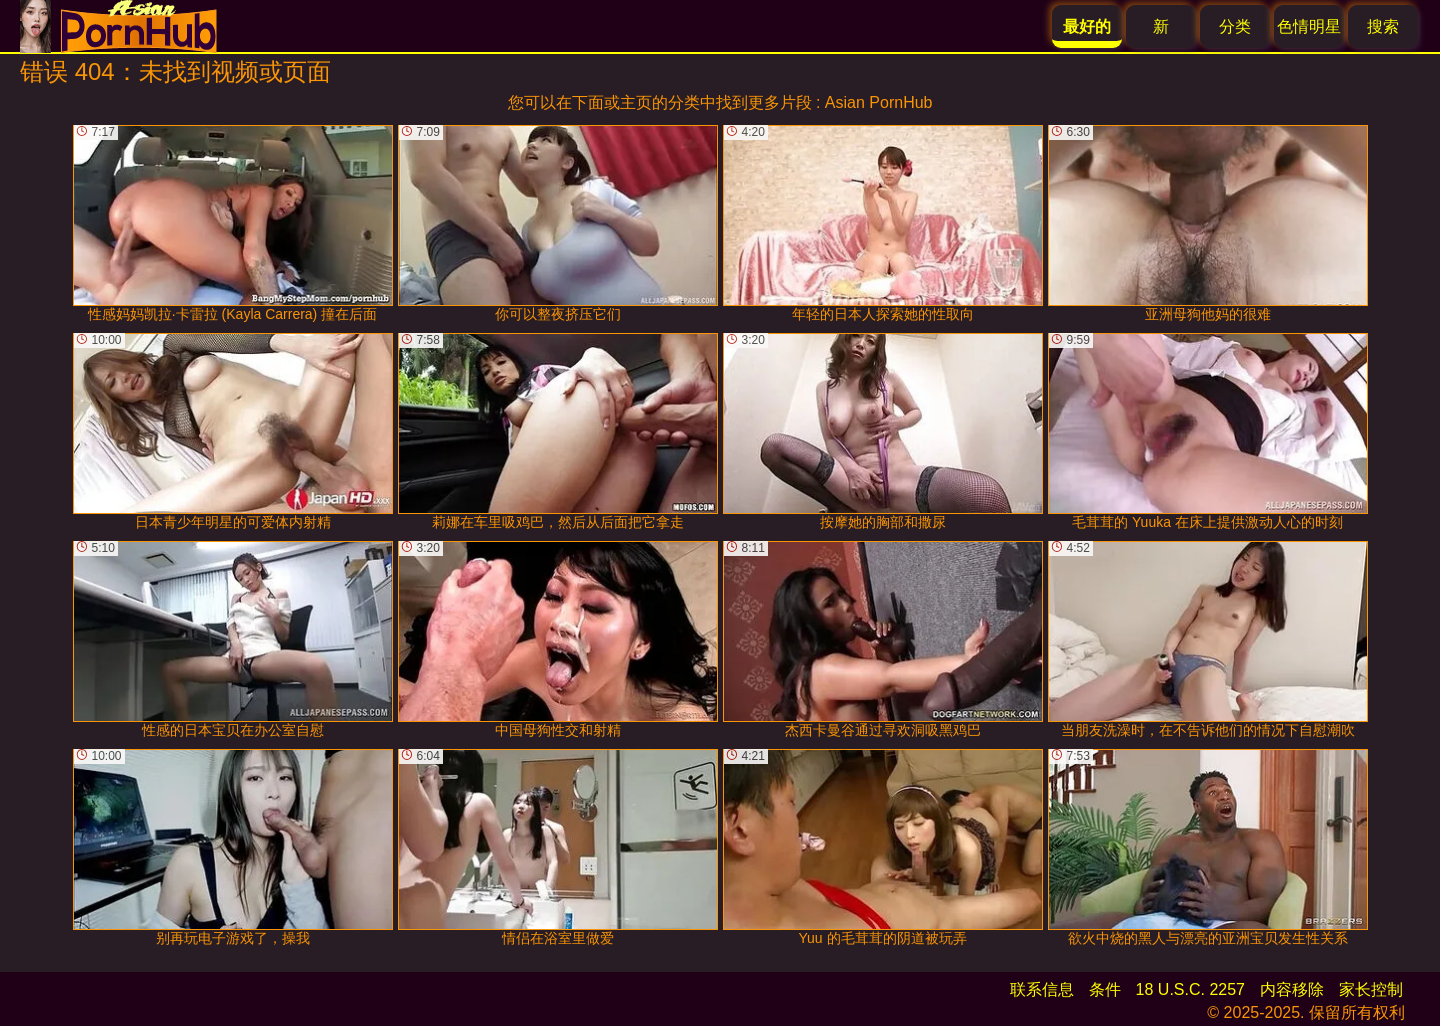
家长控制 (1371, 989)
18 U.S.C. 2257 (1190, 989)
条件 (1105, 989)
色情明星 (1309, 26)
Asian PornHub (879, 102)
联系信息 (1042, 989)
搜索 (1383, 26)
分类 (1235, 26)
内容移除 (1292, 989)
